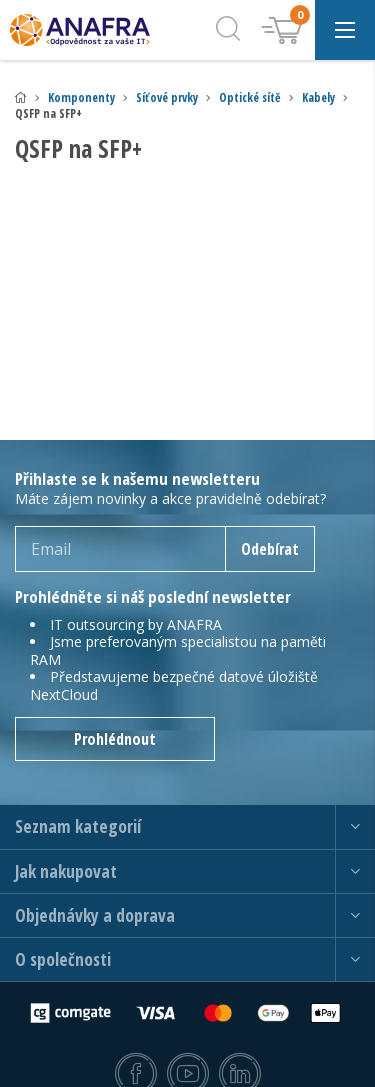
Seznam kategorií (78, 826)
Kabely (318, 97)
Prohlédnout (115, 739)
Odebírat (270, 549)
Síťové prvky (167, 97)
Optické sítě (250, 97)
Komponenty (81, 97)
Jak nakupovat (66, 871)
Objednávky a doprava (95, 915)
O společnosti (63, 959)
